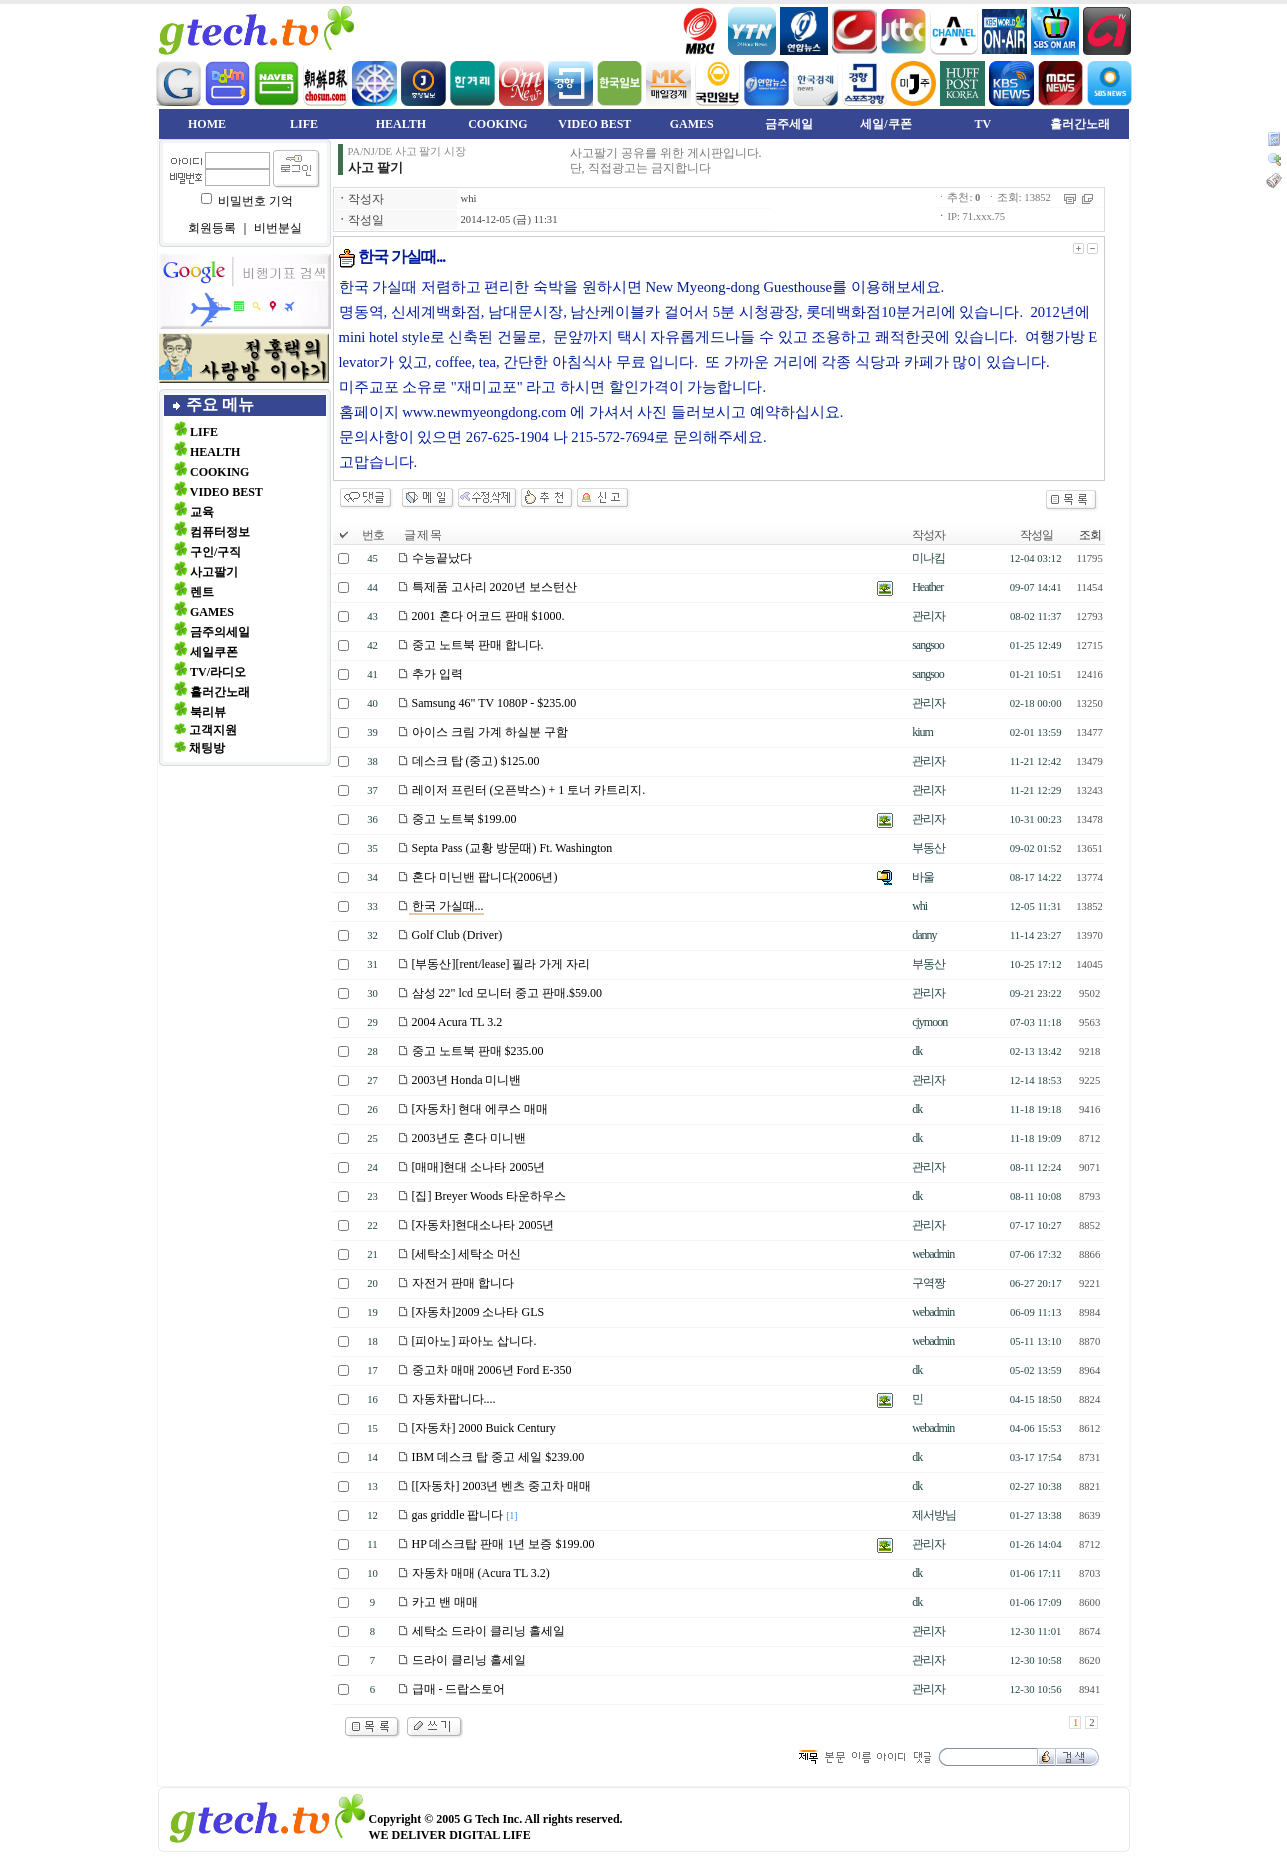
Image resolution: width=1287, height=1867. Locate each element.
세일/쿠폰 (885, 124)
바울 (923, 877)
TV (983, 124)
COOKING (497, 124)
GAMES (692, 124)
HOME (207, 124)
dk (917, 1051)
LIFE (304, 124)
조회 (1090, 535)
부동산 (928, 848)
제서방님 (934, 1515)
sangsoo (928, 645)
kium (922, 732)
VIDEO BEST (594, 124)
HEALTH (401, 124)
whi (469, 198)
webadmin (933, 1254)
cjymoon (929, 1022)
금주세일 (789, 124)
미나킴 (928, 558)
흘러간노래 (1080, 124)
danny (924, 935)
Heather (927, 587)
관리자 (928, 616)
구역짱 (928, 1283)
